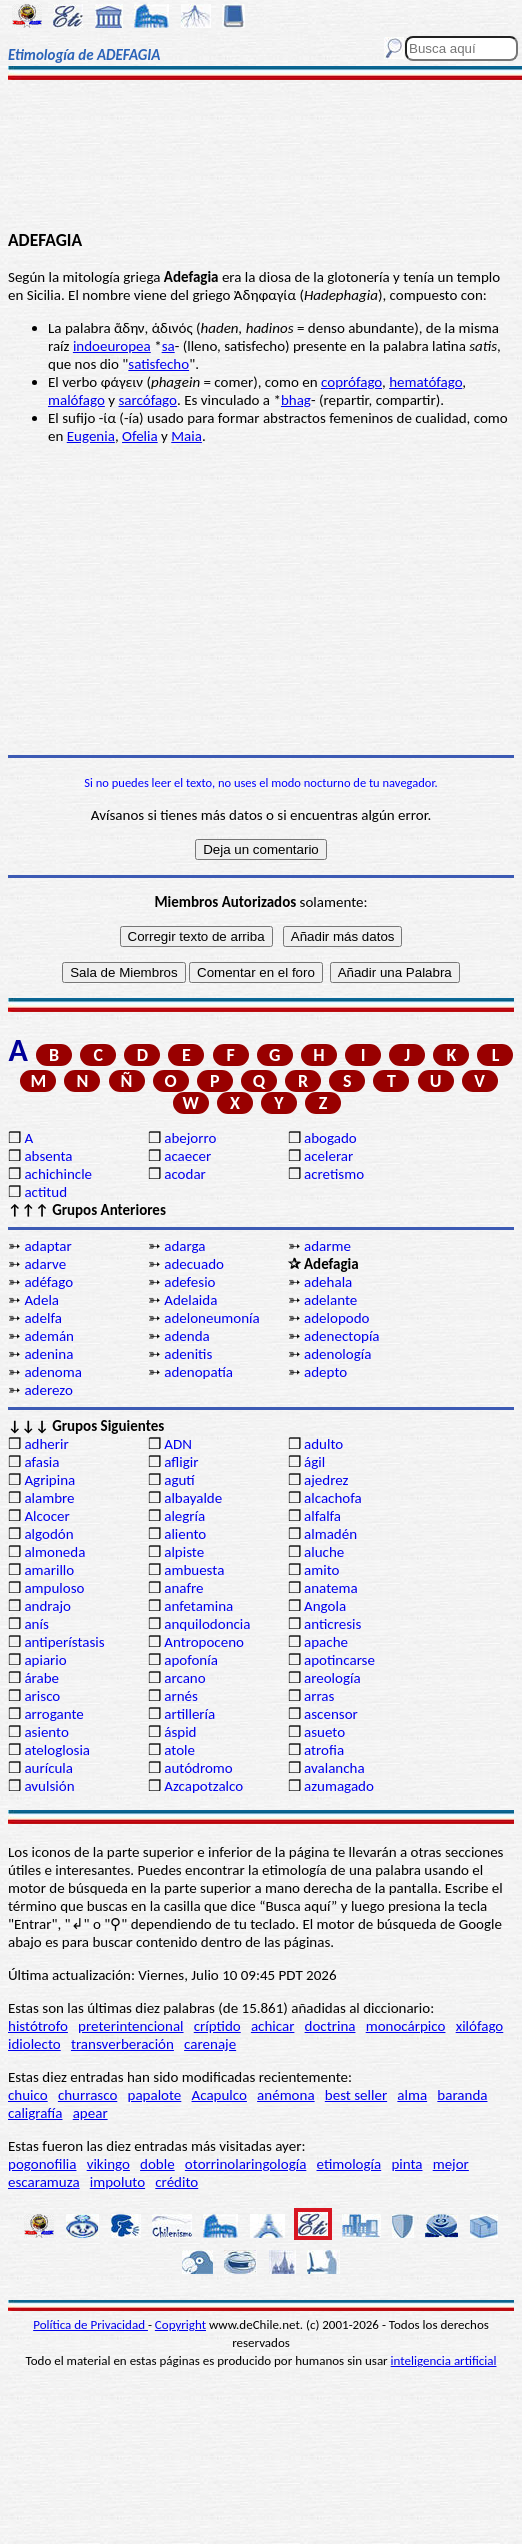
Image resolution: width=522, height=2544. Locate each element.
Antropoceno (204, 1642)
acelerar (328, 1156)
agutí (179, 1480)
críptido (217, 2026)
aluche (324, 1552)
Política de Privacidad (90, 2324)
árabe (41, 1678)
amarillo (49, 1570)
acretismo (334, 1174)
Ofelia (140, 436)
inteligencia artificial (444, 2360)
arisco (42, 1696)
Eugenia (91, 436)
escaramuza (44, 2182)
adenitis (188, 1354)
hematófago (425, 382)
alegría (184, 1516)
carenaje (210, 2044)
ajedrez (326, 1480)
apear (90, 2113)
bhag (296, 400)
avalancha (334, 1768)
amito (321, 1570)
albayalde (193, 1498)
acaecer (187, 1156)
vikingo (108, 2164)
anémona (286, 2095)
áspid (180, 1732)
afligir (181, 1462)
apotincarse (339, 1660)
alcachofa (333, 1498)
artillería (189, 1714)
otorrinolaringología (245, 2164)
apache (326, 1642)
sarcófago (147, 400)
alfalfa (322, 1516)
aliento (185, 1534)
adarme (327, 1246)
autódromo (198, 1768)
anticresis (332, 1624)
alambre (49, 1498)
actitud (45, 1192)
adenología (337, 1354)
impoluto (117, 2182)
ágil (314, 1462)
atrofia (324, 1750)
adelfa (42, 1318)
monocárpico (406, 2026)
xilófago (480, 2026)
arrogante (53, 1714)
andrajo (47, 1606)
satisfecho (158, 364)
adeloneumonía (212, 1318)
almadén (330, 1534)
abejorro (190, 1138)
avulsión (49, 1786)
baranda (462, 2095)
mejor (451, 2164)
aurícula (48, 1768)
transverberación (122, 2044)
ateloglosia (57, 1750)
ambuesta (194, 1570)
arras (319, 1696)
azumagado (339, 1786)
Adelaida (190, 1300)
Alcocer (46, 1516)
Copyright (180, 2324)
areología (332, 1678)
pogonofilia (42, 2164)
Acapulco (219, 2095)
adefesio (189, 1282)
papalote (155, 2095)
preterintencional (130, 2026)
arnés (181, 1696)
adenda (186, 1336)
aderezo (48, 1390)
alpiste (184, 1552)
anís (36, 1624)
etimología (349, 2164)
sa (168, 346)
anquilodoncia (207, 1624)
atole (179, 1750)
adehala (328, 1282)
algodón (48, 1534)
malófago (76, 400)
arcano (184, 1678)
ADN (178, 1444)
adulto (323, 1444)
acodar (185, 1174)
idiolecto (34, 2044)
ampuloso (54, 1588)
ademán (49, 1336)
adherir (46, 1444)
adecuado (194, 1264)
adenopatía (198, 1372)
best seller (356, 2095)
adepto (325, 1372)
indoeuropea (112, 346)
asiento (46, 1732)
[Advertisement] (261, 157)
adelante (330, 1300)
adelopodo (336, 1318)
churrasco (87, 2095)
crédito (176, 2182)
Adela (41, 1300)
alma (412, 2095)
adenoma (53, 1372)
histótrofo (38, 2026)
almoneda (54, 1552)
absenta (48, 1156)
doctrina (330, 2026)
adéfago (48, 1282)
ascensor (331, 1714)
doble (157, 2164)
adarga (184, 1246)
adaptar (47, 1246)
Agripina (49, 1480)
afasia (41, 1462)
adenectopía (342, 1336)
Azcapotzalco (203, 1786)
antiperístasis (64, 1642)
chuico (28, 2095)
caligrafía (35, 2113)
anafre (183, 1588)
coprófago (351, 382)
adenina (48, 1354)
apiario (45, 1660)
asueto (324, 1732)
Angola (325, 1606)
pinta (406, 2164)
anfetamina (198, 1606)
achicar (272, 2026)
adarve (45, 1264)
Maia (186, 436)
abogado (330, 1138)
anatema (331, 1588)
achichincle (58, 1174)
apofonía (191, 1660)
